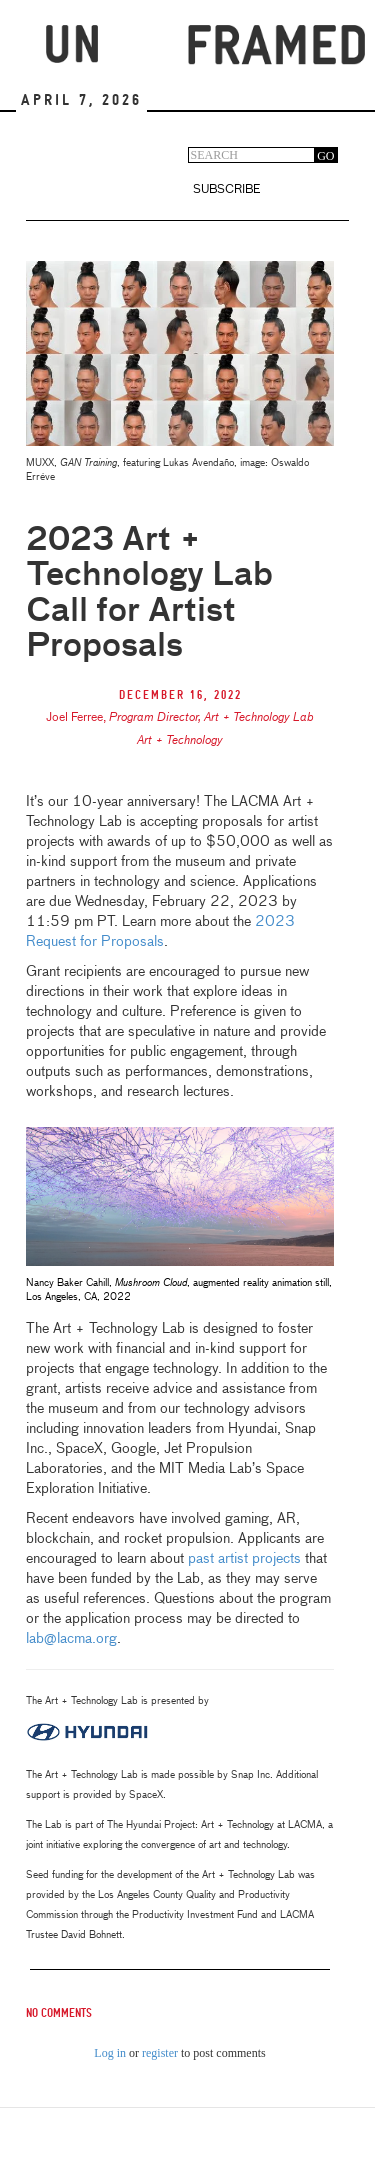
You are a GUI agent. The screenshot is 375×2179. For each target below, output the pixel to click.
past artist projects (244, 1559)
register (160, 2053)
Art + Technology (180, 741)
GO (325, 156)
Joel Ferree (74, 718)
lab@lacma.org (71, 1639)
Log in (110, 2053)
